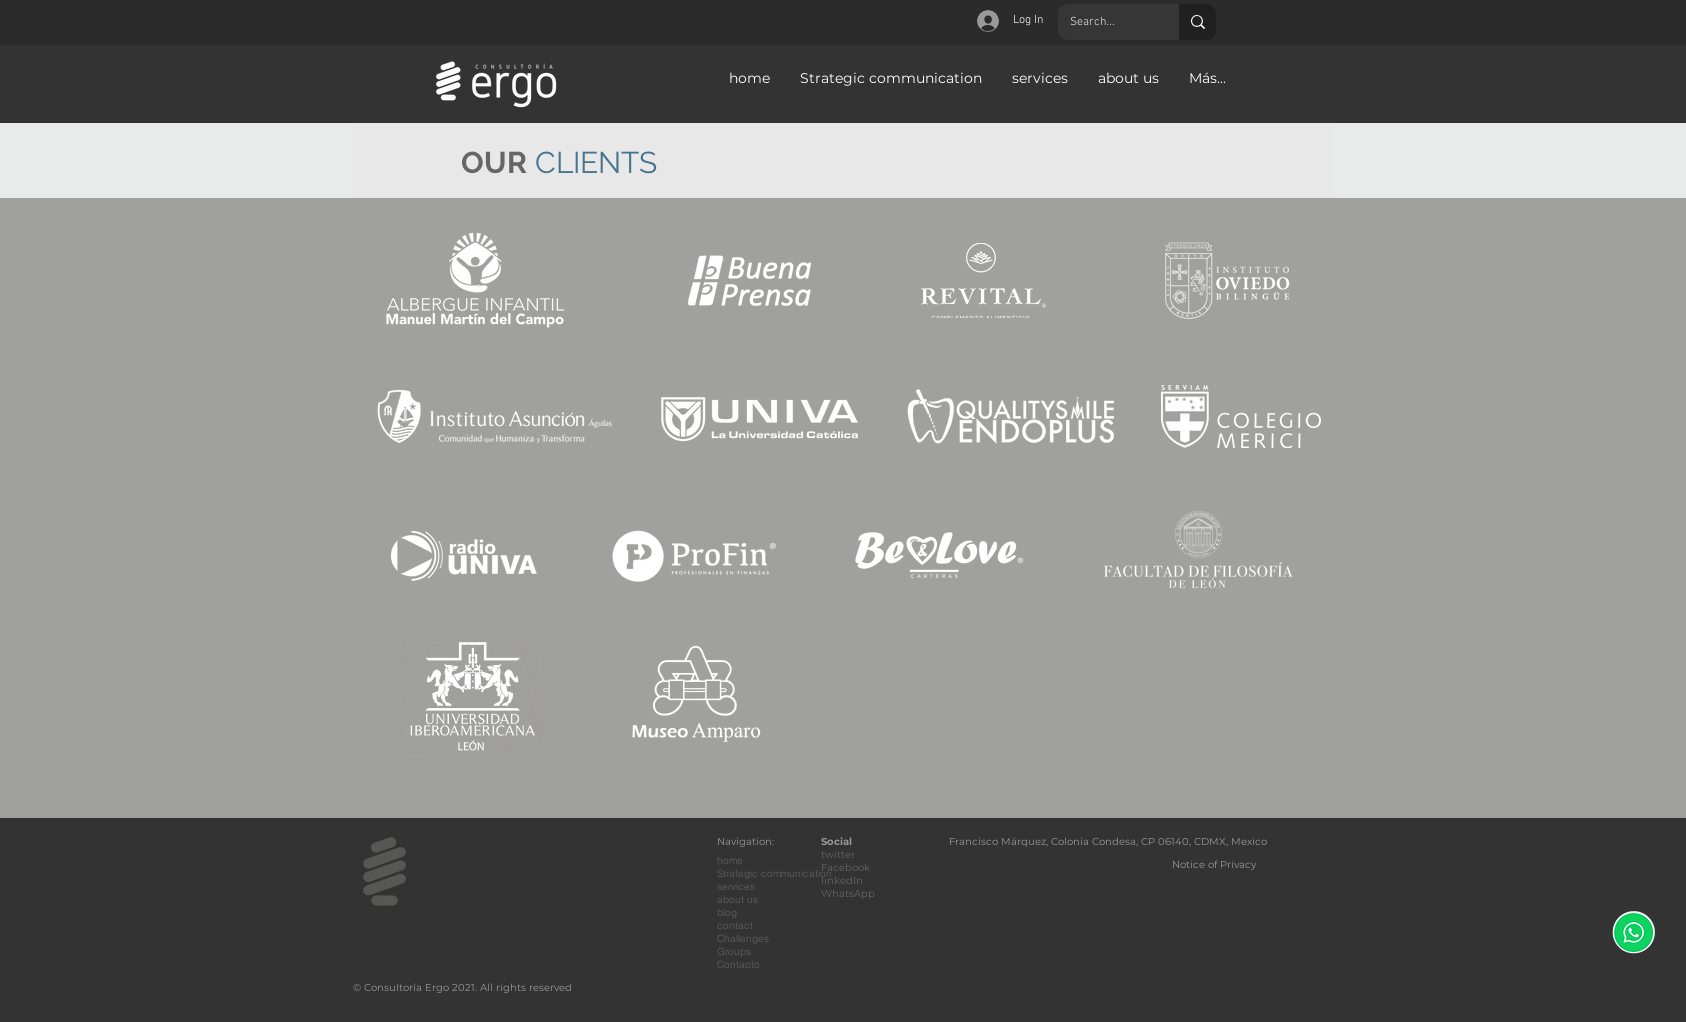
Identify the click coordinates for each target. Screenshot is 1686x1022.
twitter (838, 854)
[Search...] (1103, 22)
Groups (734, 951)
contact (735, 925)
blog (727, 912)
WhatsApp (848, 893)
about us (737, 899)
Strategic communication (774, 873)
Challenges (743, 938)
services (736, 886)
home (730, 860)
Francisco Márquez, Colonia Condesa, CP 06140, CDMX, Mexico (1108, 841)
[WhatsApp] (1633, 932)
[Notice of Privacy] (1216, 864)
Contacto (738, 964)
